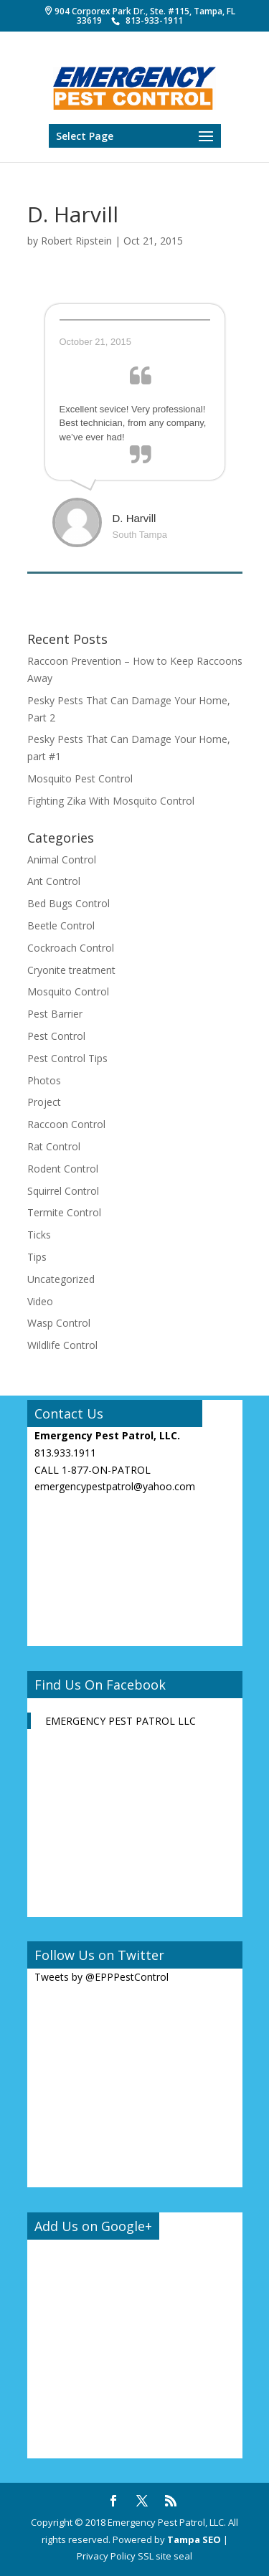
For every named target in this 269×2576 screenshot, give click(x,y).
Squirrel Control (63, 1191)
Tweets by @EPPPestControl (101, 1977)
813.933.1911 (65, 1452)
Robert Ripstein (76, 240)
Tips (37, 1257)
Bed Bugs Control (68, 903)
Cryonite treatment (71, 970)
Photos (44, 1080)
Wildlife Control (62, 1345)
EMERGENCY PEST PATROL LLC (120, 1721)
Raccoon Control (66, 1124)
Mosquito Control (68, 991)
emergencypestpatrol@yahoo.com (114, 1486)
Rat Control (53, 1146)
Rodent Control (62, 1168)
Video (40, 1301)
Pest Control (56, 1036)
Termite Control (64, 1212)
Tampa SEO (194, 2539)
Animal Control (61, 859)
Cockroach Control (70, 948)
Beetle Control (61, 925)
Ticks (39, 1234)
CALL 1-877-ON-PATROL (92, 1470)
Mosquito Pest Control (80, 778)
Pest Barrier (54, 1014)
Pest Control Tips (67, 1058)
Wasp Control (58, 1323)
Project (44, 1102)
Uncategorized (61, 1279)
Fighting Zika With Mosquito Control (110, 801)
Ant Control (53, 881)
